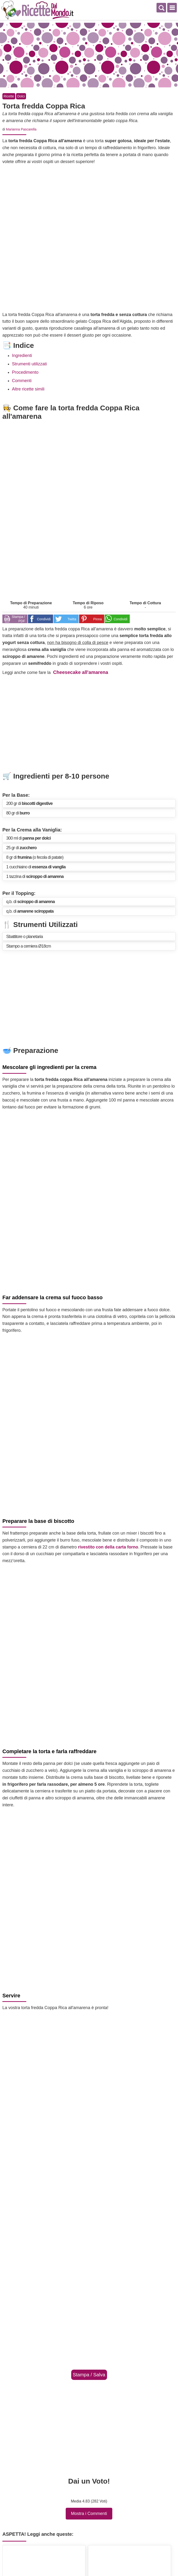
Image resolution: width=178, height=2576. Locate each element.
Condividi (44, 619)
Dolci (21, 96)
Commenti (22, 380)
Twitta (71, 619)
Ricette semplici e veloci (38, 10)
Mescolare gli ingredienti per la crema (49, 1067)
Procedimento (25, 372)
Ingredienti (22, 355)
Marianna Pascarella (21, 129)
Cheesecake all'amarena (80, 672)
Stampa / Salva (89, 2374)
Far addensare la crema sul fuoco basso (52, 1297)
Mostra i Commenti (89, 2513)
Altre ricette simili (28, 389)
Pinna (97, 619)
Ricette (9, 96)
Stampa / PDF (18, 619)
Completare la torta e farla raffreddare (49, 1751)
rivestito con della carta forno (108, 1547)
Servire (11, 1996)
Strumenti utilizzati (29, 364)
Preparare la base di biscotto (38, 1521)
